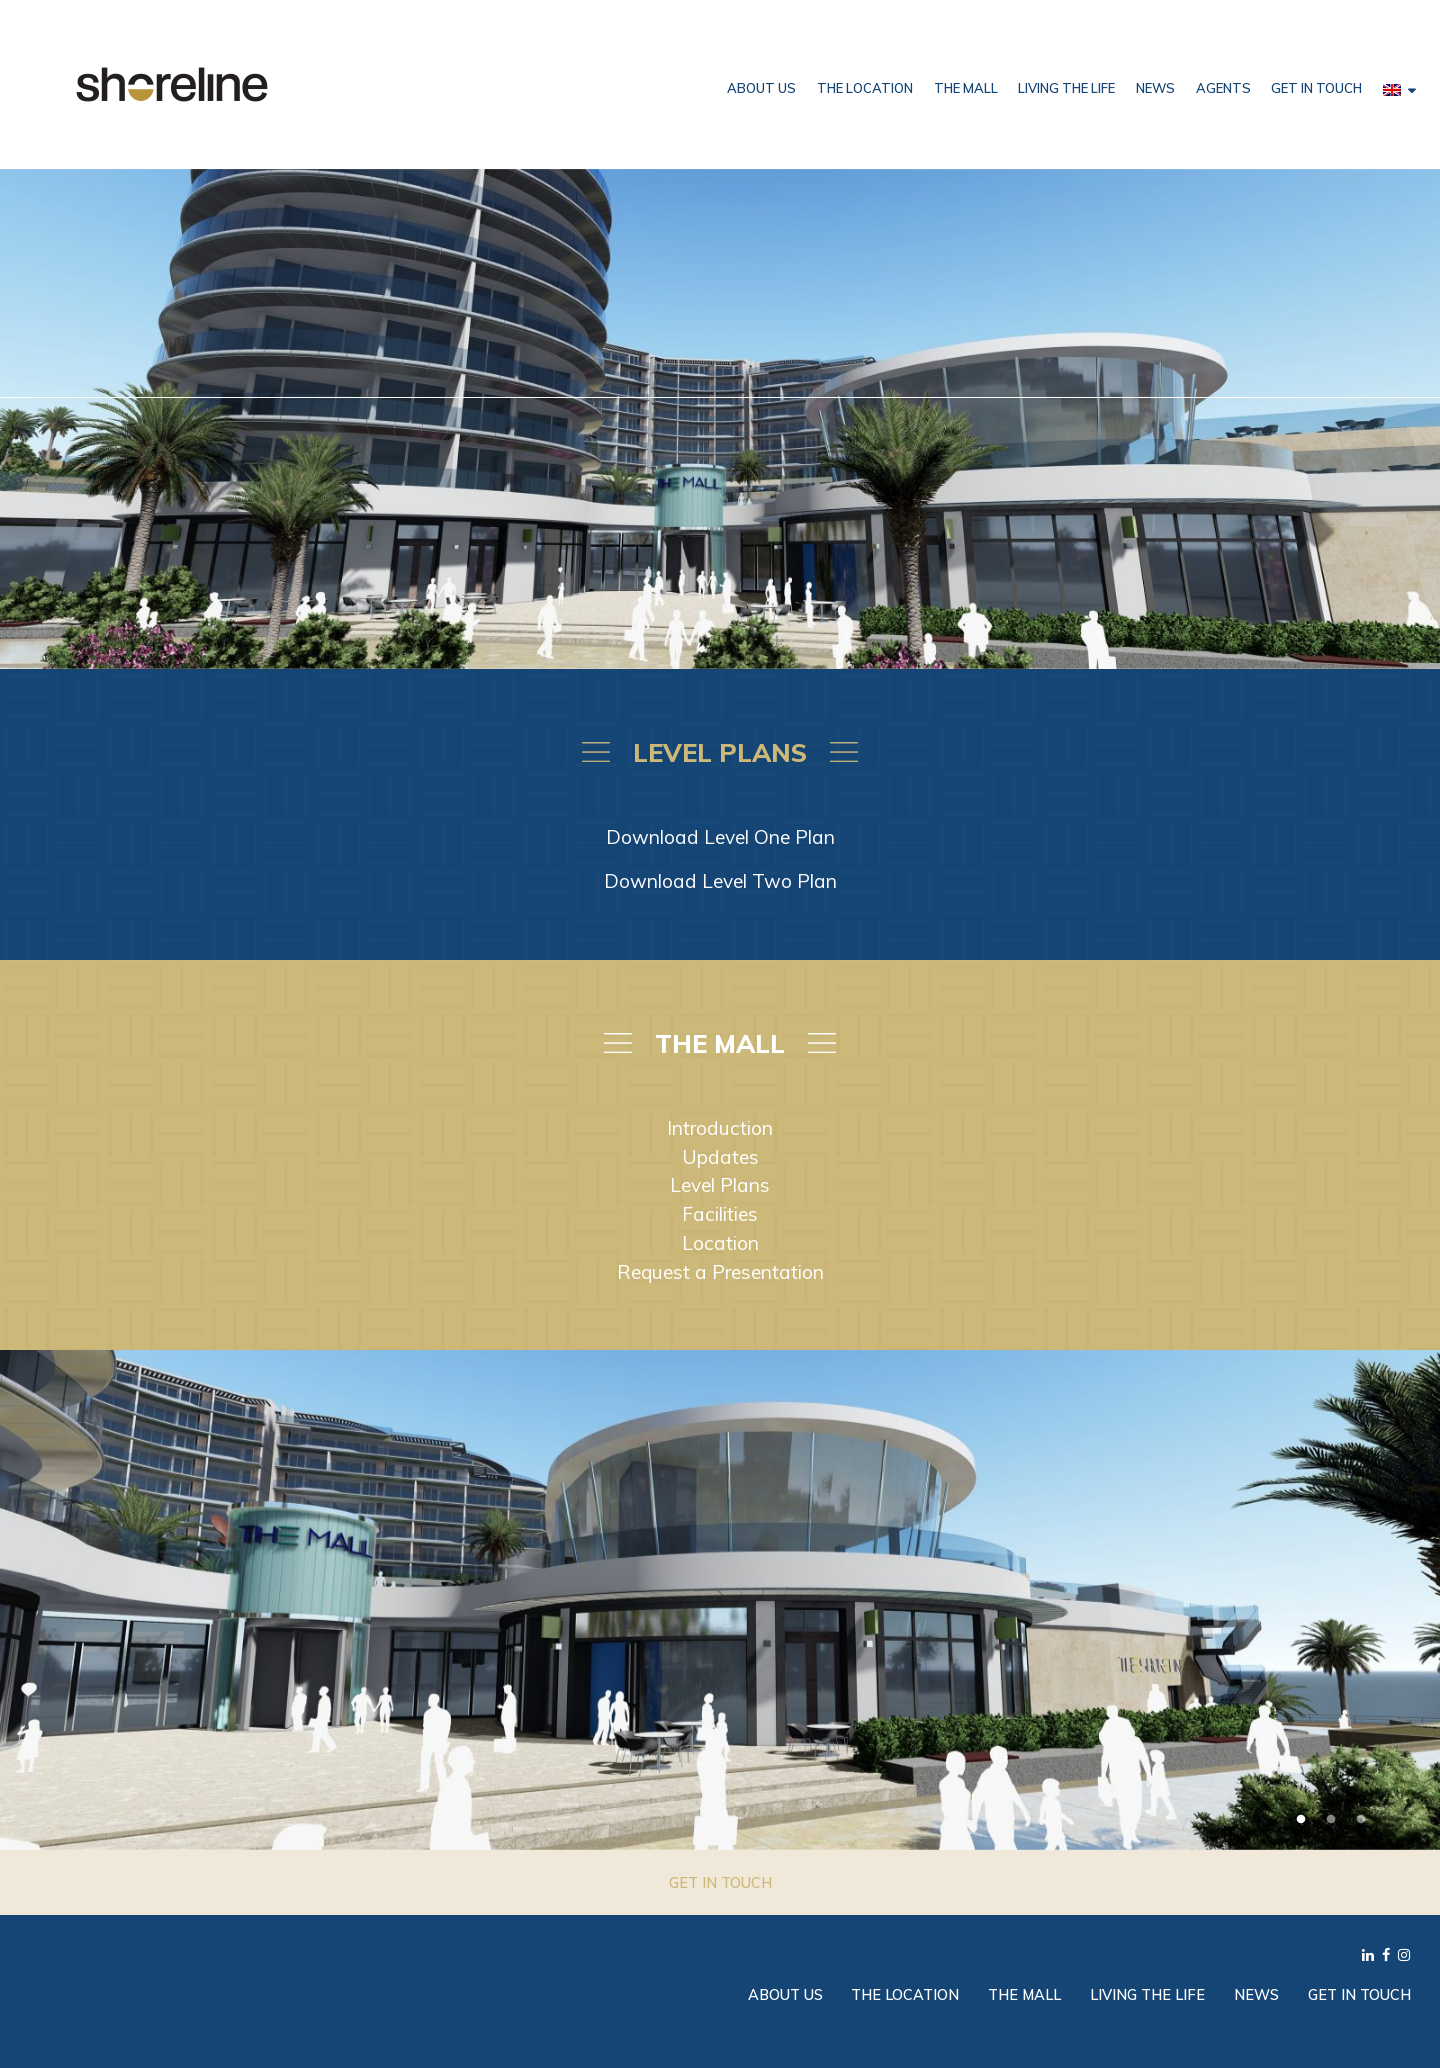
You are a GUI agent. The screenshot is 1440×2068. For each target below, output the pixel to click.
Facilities (720, 1214)
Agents (1223, 88)
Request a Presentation (720, 1272)
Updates (720, 1157)
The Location (865, 88)
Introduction (720, 1128)
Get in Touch (1316, 88)
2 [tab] (1331, 1820)
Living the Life (1066, 88)
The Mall (966, 88)
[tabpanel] (720, 1600)
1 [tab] (1301, 1820)
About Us (761, 88)
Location (720, 1243)
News (1155, 88)
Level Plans (720, 1185)
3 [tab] (1361, 1820)
